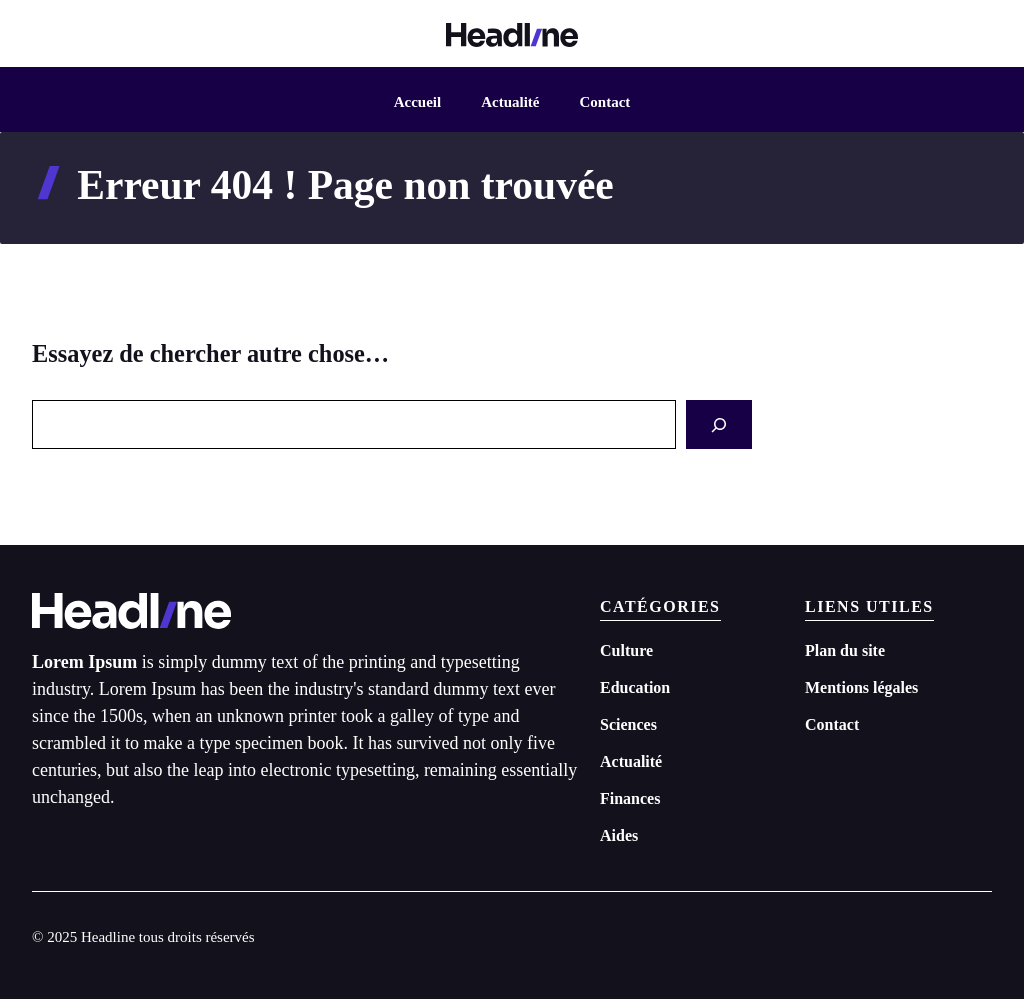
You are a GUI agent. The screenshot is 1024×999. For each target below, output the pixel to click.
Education (635, 687)
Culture (626, 650)
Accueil (417, 102)
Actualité (510, 102)
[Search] (719, 424)
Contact (604, 102)
